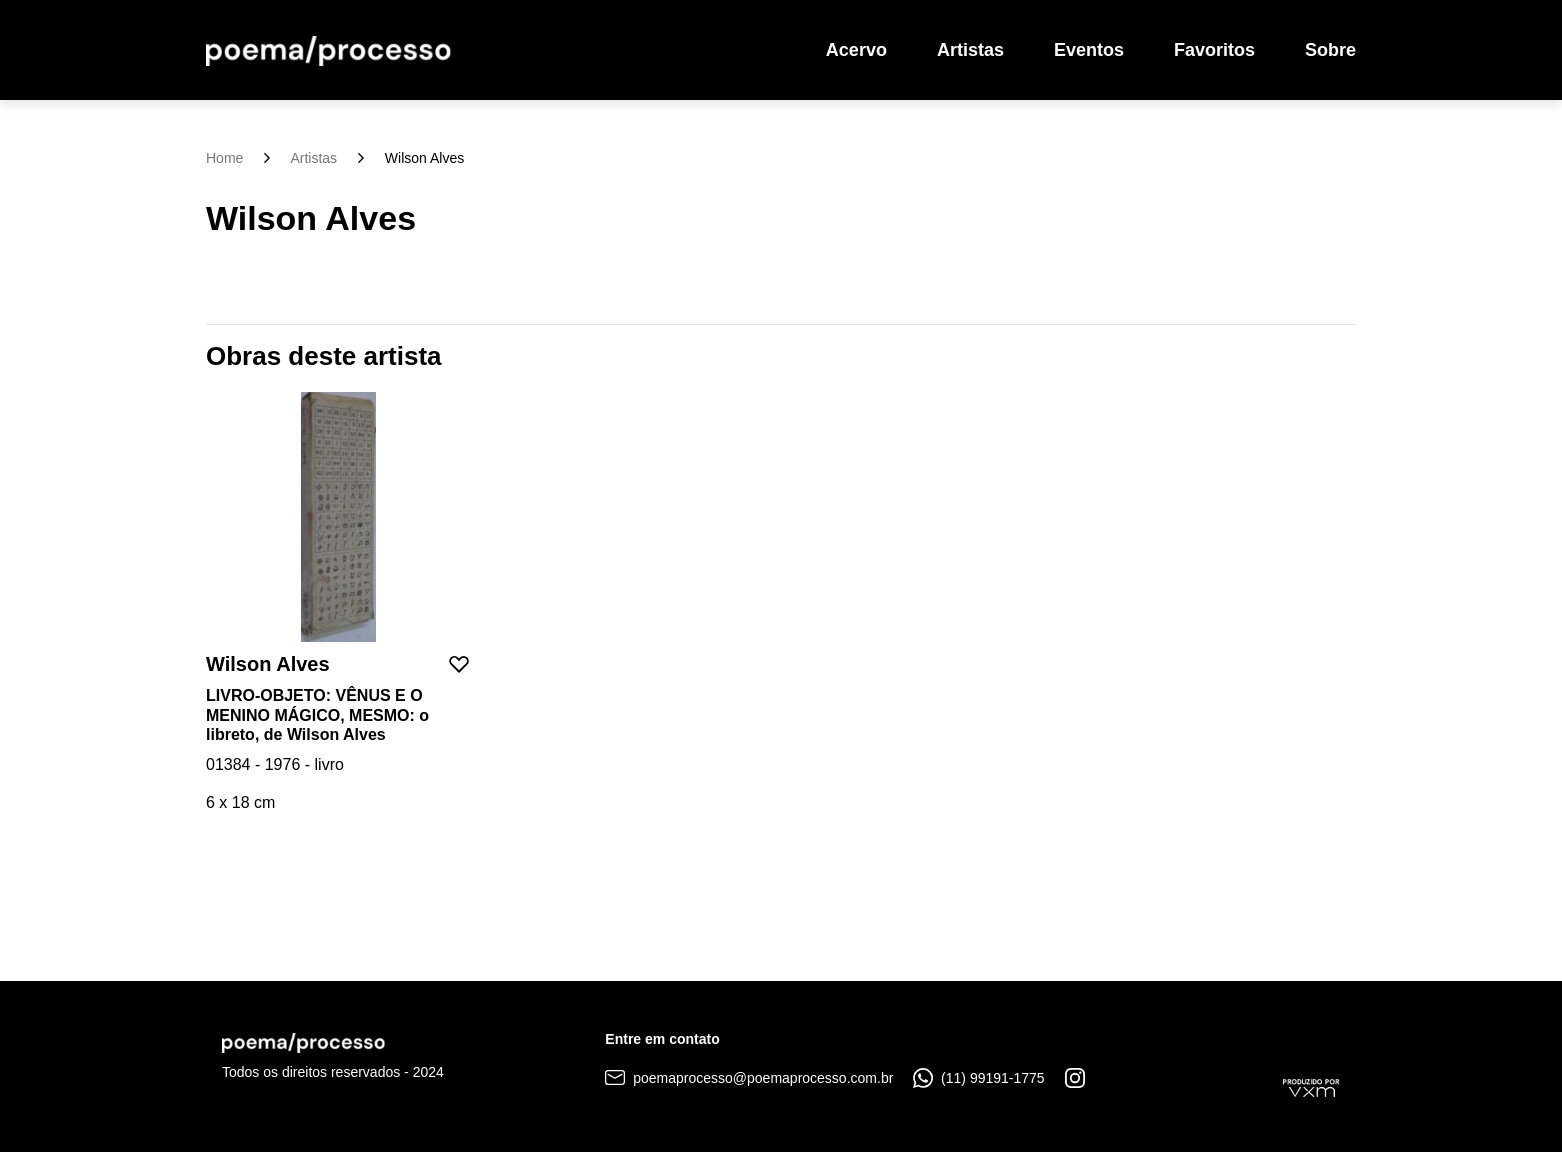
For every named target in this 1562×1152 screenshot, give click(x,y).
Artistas (970, 50)
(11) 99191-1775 (978, 1078)
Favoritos (1214, 50)
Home (224, 158)
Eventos (1089, 50)
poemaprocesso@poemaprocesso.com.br (749, 1078)
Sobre (1330, 50)
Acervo (856, 50)
